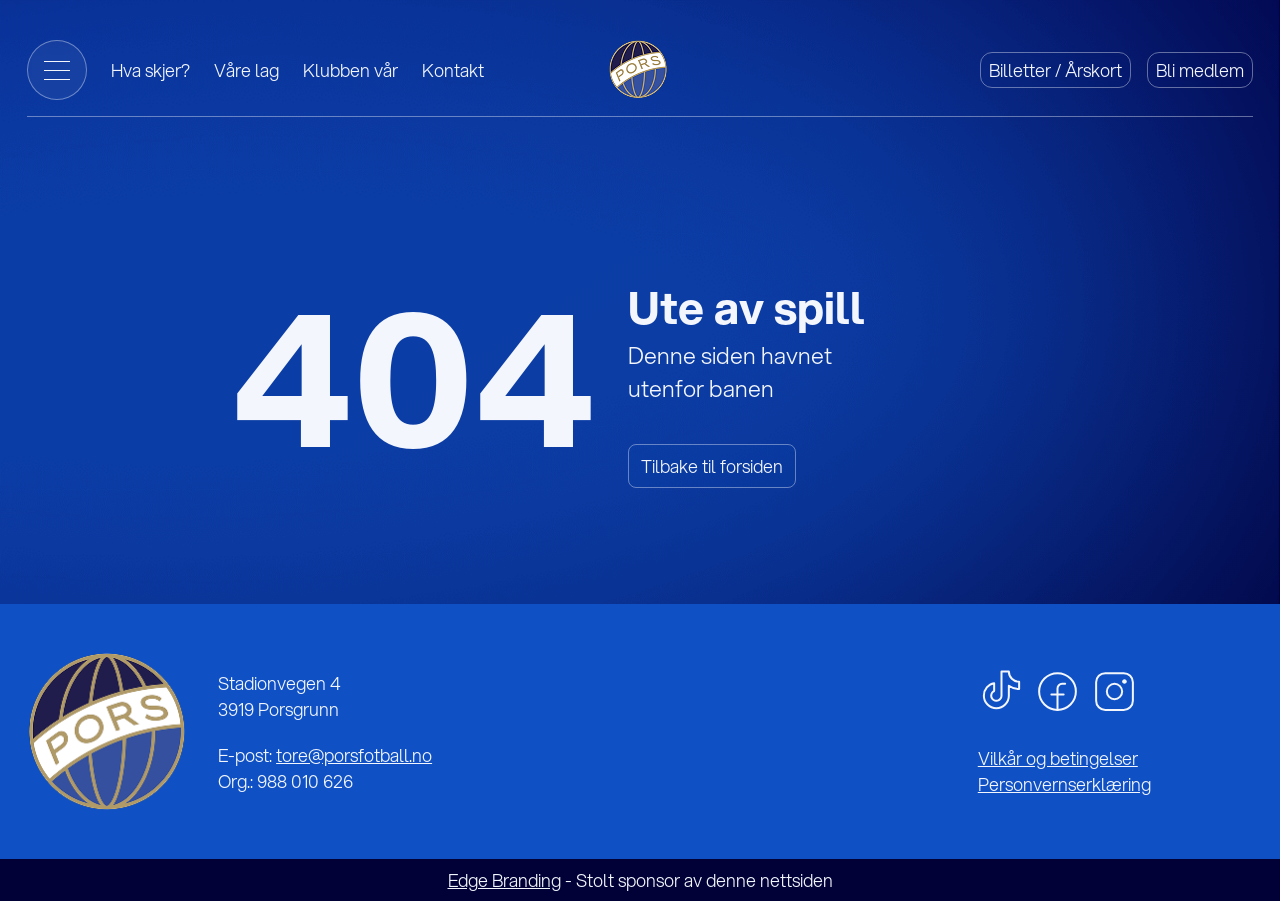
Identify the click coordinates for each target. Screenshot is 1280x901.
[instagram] (1114, 689)
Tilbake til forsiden (712, 466)
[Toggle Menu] (57, 70)
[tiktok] (1001, 688)
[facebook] (1057, 689)
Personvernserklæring (1064, 784)
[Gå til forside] (640, 67)
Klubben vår (350, 70)
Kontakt (453, 70)
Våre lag (246, 70)
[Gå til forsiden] (106, 731)
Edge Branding (504, 880)
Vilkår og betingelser (1058, 758)
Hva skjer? (150, 70)
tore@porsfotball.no (354, 755)
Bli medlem (1200, 70)
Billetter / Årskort (1055, 70)
